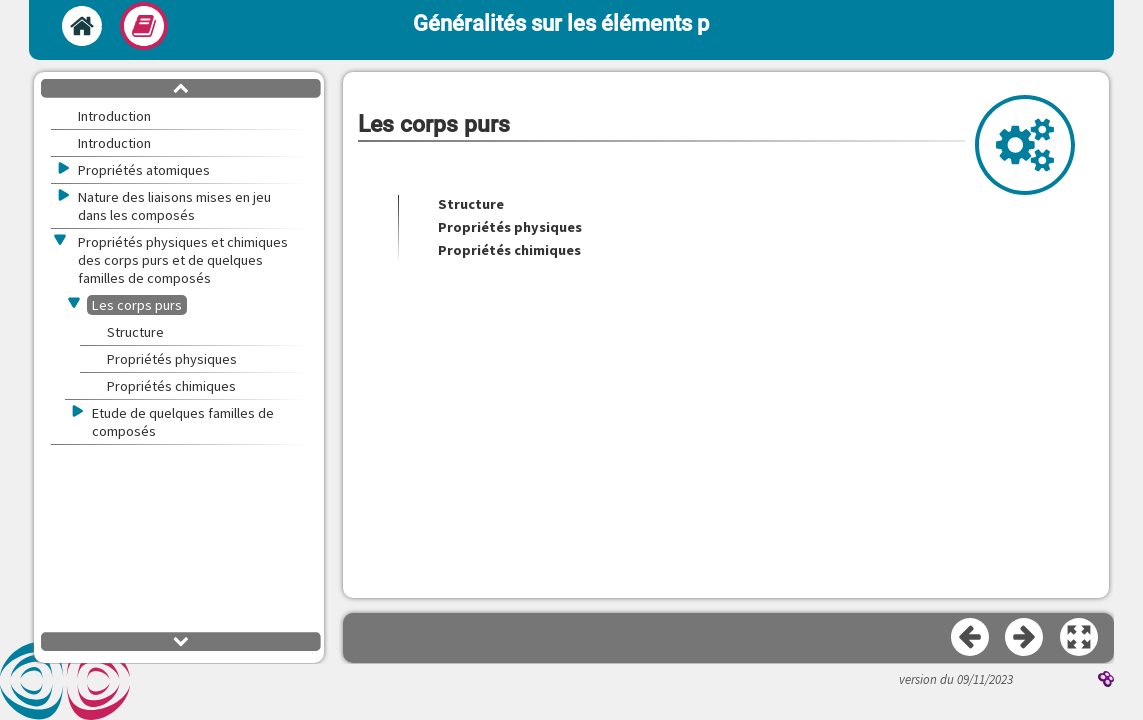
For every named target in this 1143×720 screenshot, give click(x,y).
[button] (1080, 638)
